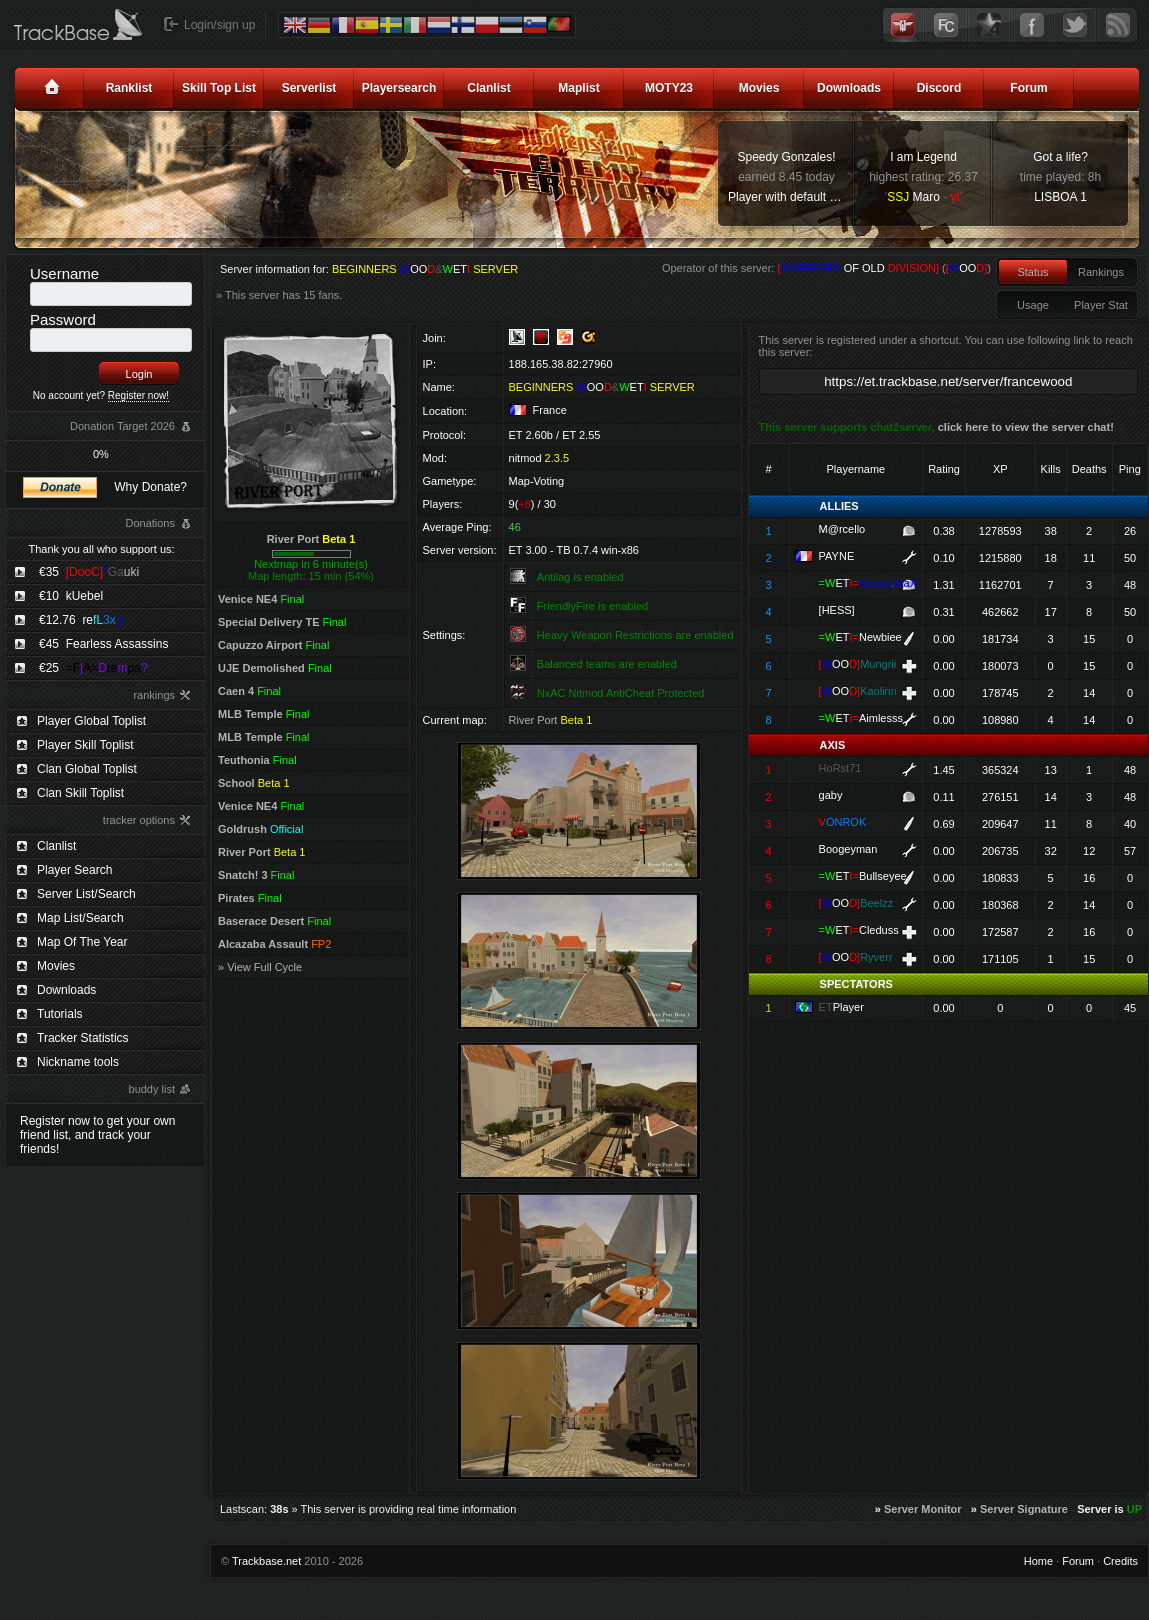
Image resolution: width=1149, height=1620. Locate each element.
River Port (311, 539)
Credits (1120, 1561)
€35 (89, 572)
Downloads (849, 88)
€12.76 (80, 620)
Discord (939, 88)
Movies (759, 88)
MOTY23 (669, 88)
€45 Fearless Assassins (103, 644)
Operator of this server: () (826, 268)
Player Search (74, 870)
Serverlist (309, 88)
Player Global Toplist (91, 721)
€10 (71, 596)
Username (64, 273)
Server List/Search (86, 894)
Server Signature (1024, 1509)
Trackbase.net (266, 1561)
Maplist (578, 88)
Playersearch (399, 88)
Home (1038, 1561)
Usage (1033, 305)
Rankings (1101, 272)
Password (63, 319)
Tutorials (60, 1014)
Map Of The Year (82, 942)
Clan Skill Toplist (80, 793)
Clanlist (488, 88)
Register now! (138, 395)
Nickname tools (78, 1062)
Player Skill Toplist (85, 745)
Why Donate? (150, 487)
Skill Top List (219, 88)
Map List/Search (80, 918)
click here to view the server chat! (1026, 427)
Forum (1028, 88)
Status (1032, 272)
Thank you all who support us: (101, 549)
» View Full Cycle (260, 967)
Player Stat (1101, 305)
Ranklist (129, 88)
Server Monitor (923, 1509)
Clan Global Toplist (87, 769)
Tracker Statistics (83, 1038)
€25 (93, 668)
